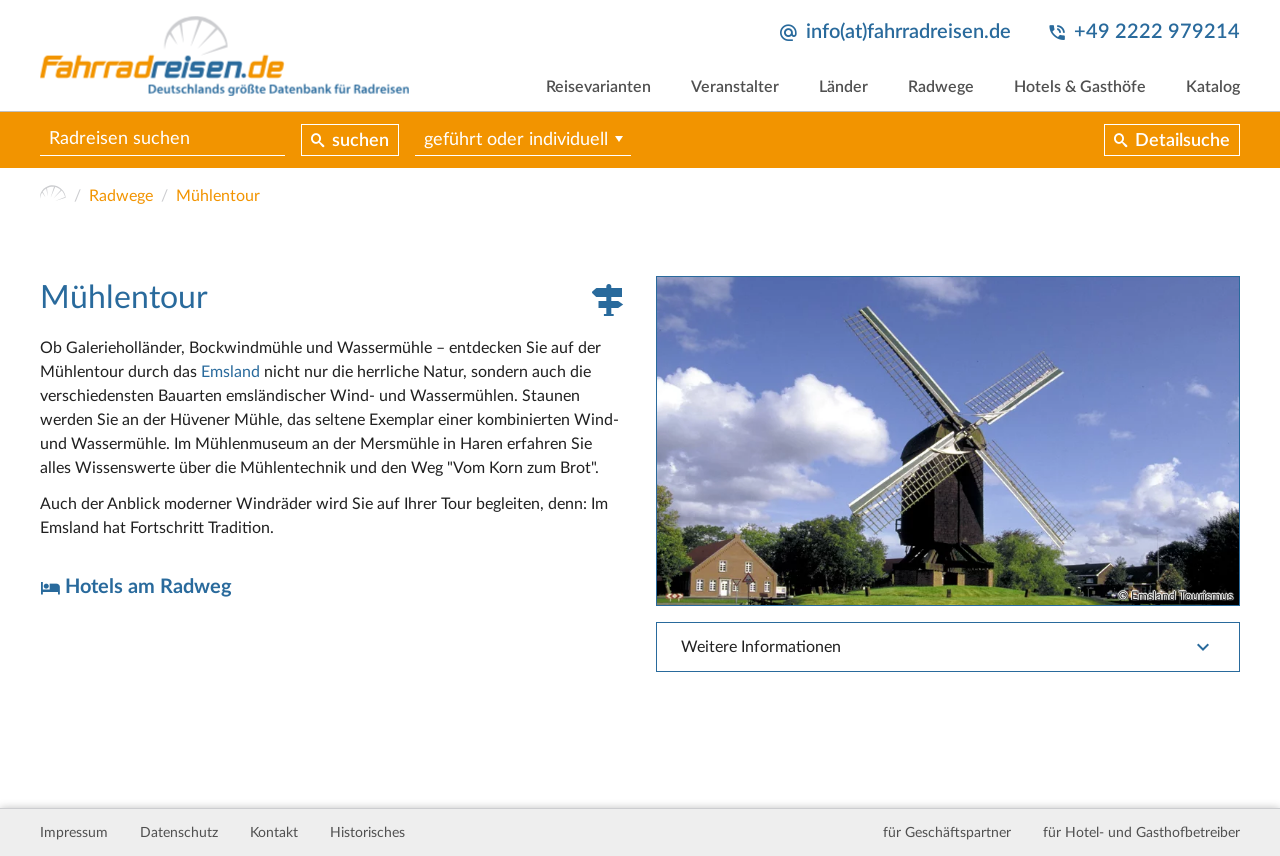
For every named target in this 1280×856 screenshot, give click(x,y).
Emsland (230, 372)
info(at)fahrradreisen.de (908, 32)
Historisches (367, 833)
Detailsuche (1182, 141)
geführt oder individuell (516, 140)
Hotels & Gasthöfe (1080, 87)
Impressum (74, 833)
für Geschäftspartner (947, 833)
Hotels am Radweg (148, 587)
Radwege (941, 87)
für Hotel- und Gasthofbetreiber (1141, 833)
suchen (360, 141)
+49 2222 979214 (1157, 32)
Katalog (1213, 87)
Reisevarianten (598, 87)
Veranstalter (735, 87)
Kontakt (274, 833)
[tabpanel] (948, 440)
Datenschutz (179, 833)
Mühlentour (218, 196)
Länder (843, 87)
